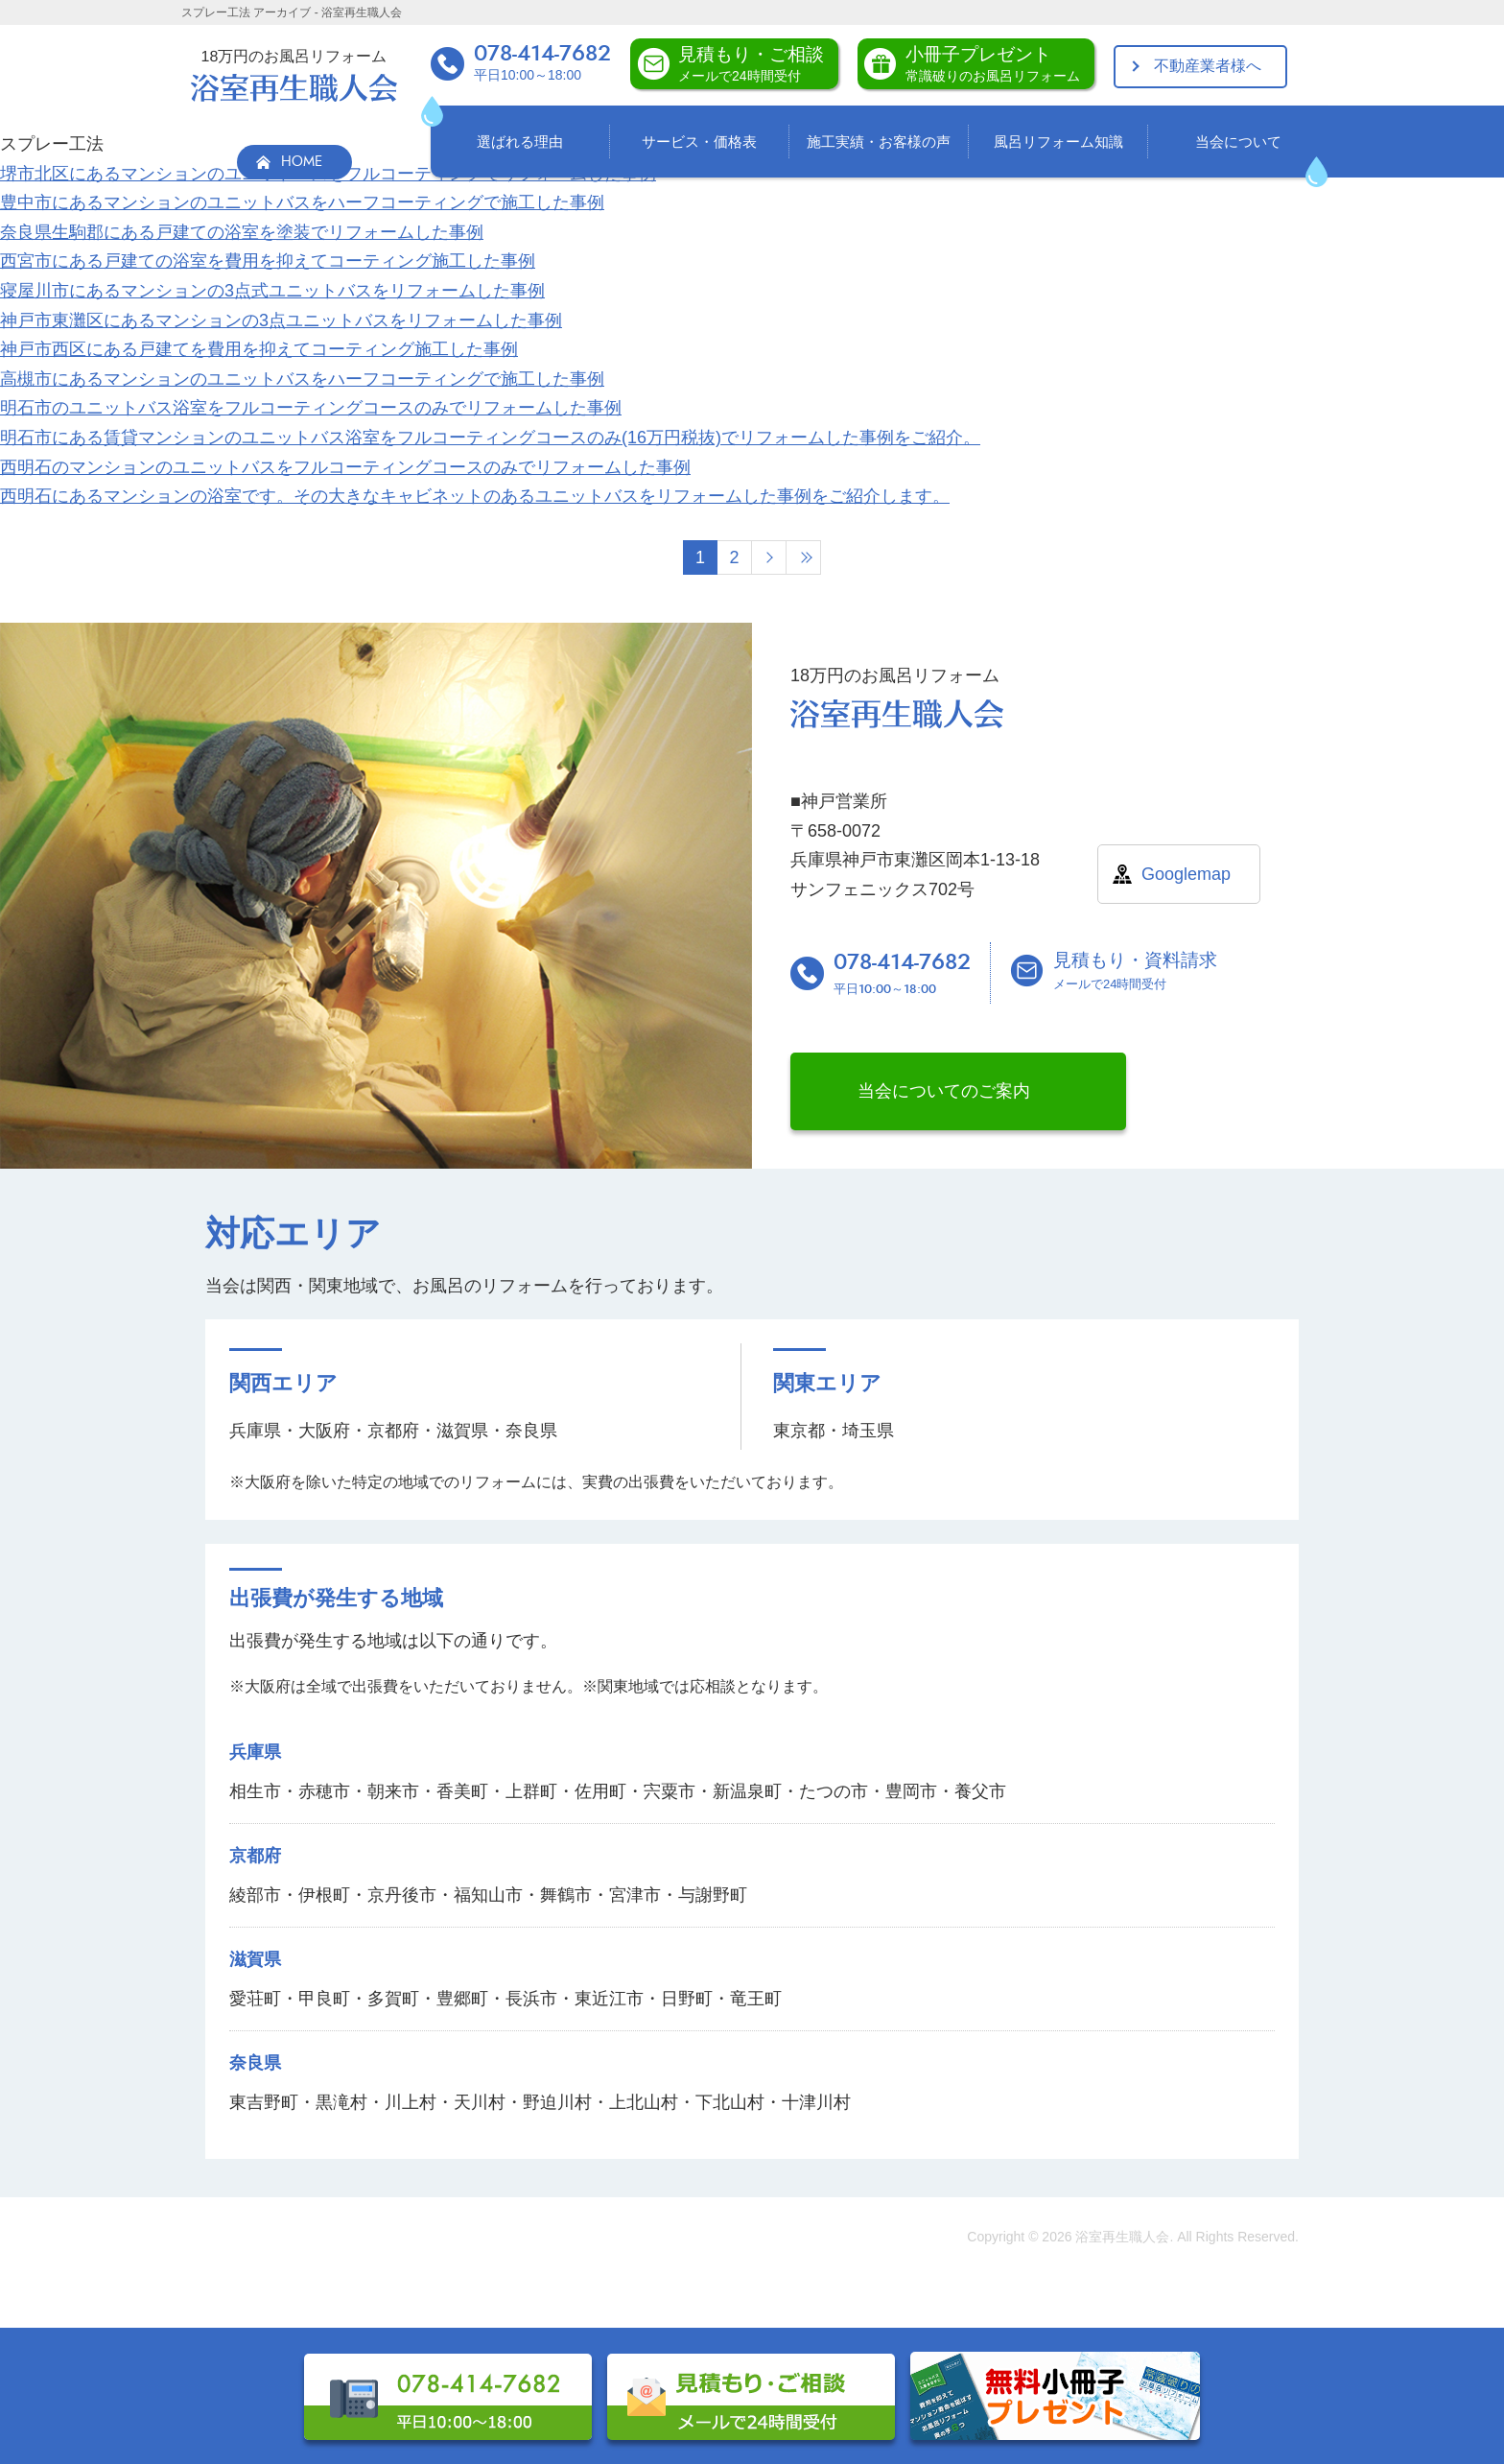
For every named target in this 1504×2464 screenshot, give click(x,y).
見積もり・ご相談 (751, 64)
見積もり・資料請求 (1135, 971)
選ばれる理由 (520, 141)
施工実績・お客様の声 (879, 141)
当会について (1238, 141)
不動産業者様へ (1207, 66)
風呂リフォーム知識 (1058, 141)
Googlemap (1186, 874)
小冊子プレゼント (992, 64)
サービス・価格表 (699, 141)
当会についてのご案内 (944, 1091)
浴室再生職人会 (1122, 2236)
